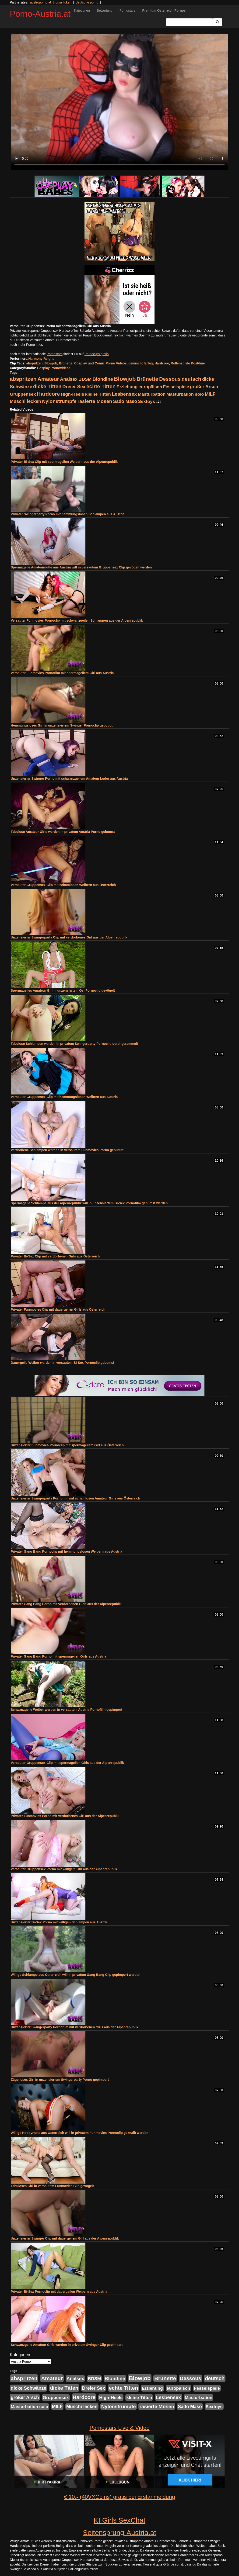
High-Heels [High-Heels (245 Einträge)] (72, 394)
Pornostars (127, 10)
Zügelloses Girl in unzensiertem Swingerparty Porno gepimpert (60, 2079)
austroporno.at (40, 2)
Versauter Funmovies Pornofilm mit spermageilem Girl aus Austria (62, 673)
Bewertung (104, 10)
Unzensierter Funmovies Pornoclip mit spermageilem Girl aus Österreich (67, 1445)
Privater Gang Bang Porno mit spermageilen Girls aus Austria (58, 1656)
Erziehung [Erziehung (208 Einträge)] (126, 386)
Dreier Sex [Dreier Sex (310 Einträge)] (73, 386)
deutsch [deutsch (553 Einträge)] (191, 379)
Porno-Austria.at (40, 14)
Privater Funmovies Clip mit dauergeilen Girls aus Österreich (58, 1309)
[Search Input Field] (189, 22)
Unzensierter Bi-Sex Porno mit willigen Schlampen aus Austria (59, 1922)
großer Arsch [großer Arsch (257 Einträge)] (204, 386)
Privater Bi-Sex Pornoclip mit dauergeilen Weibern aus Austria (59, 2291)
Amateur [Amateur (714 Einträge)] (48, 379)
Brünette (66, 363)
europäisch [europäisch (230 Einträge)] (150, 386)
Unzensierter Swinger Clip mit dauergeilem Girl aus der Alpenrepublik (65, 2238)
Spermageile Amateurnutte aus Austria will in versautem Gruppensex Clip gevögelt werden (81, 567)
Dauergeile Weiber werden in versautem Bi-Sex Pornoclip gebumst (62, 1362)
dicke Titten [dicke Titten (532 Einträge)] (47, 386)
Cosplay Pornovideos (53, 368)
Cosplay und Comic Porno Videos (100, 363)
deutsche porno (87, 2)
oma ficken (63, 2)
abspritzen (34, 363)
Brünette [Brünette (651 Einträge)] (147, 379)
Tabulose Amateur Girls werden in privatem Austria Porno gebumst (63, 832)
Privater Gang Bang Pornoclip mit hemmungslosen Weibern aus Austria (66, 1551)
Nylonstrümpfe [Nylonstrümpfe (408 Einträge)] (59, 401)
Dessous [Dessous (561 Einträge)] (170, 379)
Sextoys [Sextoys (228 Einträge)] (146, 401)
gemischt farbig (140, 363)
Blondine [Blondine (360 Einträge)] (102, 379)
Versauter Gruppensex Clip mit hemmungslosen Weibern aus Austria (64, 1097)
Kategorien (82, 10)
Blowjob (50, 363)
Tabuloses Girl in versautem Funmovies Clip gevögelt (52, 2186)
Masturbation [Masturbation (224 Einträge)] (152, 394)
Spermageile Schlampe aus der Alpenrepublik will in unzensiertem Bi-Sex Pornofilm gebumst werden (89, 1203)
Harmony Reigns (41, 358)
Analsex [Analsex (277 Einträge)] (68, 379)
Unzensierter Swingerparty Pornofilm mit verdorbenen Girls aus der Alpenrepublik (74, 2027)
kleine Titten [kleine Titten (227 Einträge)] (98, 394)
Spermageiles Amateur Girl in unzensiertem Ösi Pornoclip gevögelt (63, 990)
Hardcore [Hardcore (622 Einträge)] (48, 394)
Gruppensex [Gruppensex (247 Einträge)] (23, 394)
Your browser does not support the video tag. (119, 102)
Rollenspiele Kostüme (188, 363)
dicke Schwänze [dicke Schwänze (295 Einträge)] (28, 2388)
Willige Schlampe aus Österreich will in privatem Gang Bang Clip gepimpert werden (75, 1975)
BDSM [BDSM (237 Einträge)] (84, 379)
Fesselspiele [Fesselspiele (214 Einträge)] (176, 386)
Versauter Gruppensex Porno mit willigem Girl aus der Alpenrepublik (64, 1869)
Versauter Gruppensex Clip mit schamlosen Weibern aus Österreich (63, 885)
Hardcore (162, 363)
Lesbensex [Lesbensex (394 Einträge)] (124, 394)
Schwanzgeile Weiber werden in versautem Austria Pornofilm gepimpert (66, 1709)
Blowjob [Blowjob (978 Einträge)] (125, 379)
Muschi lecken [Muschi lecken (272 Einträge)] (25, 401)
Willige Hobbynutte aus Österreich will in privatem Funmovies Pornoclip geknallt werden (79, 2133)
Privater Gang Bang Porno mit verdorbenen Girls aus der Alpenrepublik (66, 1604)
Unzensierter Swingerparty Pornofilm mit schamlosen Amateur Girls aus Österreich (75, 1498)
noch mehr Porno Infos (26, 344)
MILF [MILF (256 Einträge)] (210, 394)
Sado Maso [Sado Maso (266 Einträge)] (125, 401)
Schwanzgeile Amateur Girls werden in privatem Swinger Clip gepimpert (67, 2345)
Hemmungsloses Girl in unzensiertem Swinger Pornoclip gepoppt (61, 725)
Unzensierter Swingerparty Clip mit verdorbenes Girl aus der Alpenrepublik (69, 937)
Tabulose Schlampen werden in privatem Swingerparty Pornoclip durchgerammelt (74, 1044)
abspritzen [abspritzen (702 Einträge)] (23, 379)
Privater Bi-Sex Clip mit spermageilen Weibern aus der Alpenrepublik (64, 462)
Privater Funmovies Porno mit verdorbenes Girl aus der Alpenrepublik (65, 1816)
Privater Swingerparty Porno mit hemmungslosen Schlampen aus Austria (67, 514)
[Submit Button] (217, 22)
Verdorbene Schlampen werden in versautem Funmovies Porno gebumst (67, 1150)
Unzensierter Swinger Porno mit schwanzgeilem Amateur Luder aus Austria (69, 778)
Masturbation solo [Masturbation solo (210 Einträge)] (185, 394)
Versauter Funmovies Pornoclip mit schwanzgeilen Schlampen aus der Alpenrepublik (77, 620)
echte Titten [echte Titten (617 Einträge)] (101, 386)
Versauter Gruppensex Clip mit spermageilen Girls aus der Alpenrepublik (67, 1763)
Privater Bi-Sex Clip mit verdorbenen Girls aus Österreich (55, 1256)
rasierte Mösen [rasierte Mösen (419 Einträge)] (94, 401)
